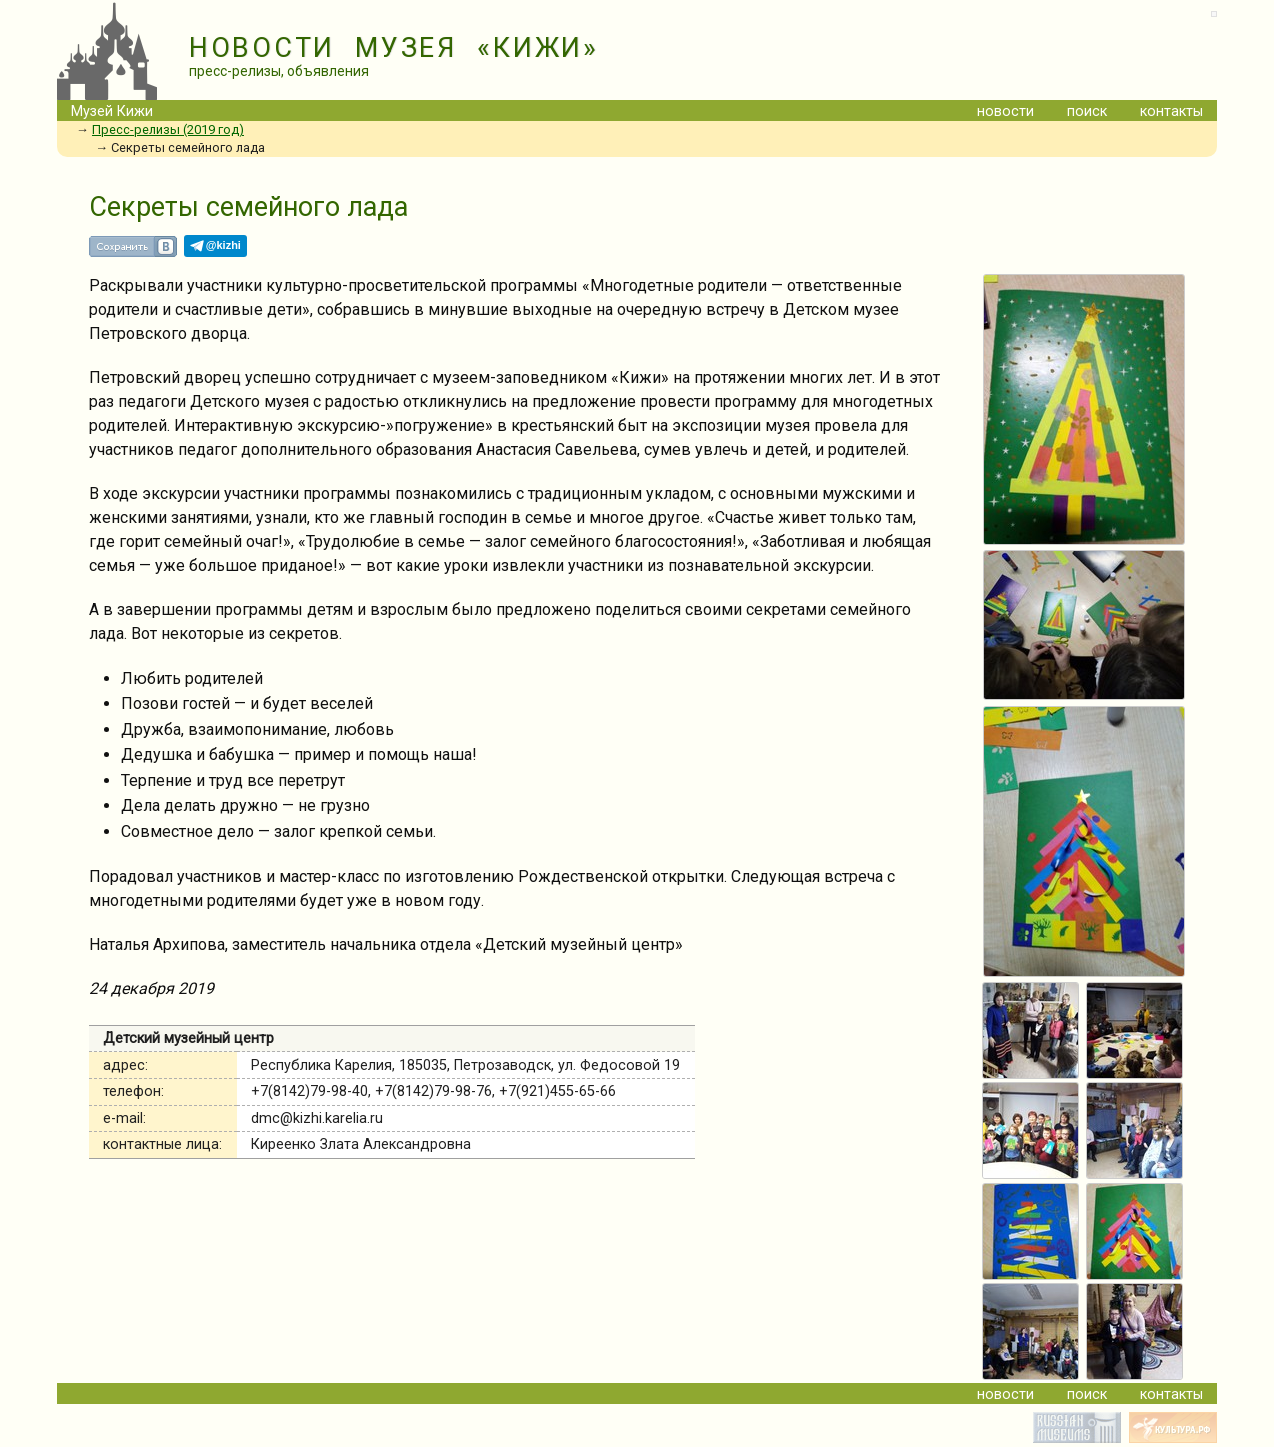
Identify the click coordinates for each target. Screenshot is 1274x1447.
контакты (1171, 111)
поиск (1087, 111)
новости (1005, 111)
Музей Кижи (112, 111)
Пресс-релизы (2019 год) (168, 129)
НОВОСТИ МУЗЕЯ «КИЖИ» (394, 48)
